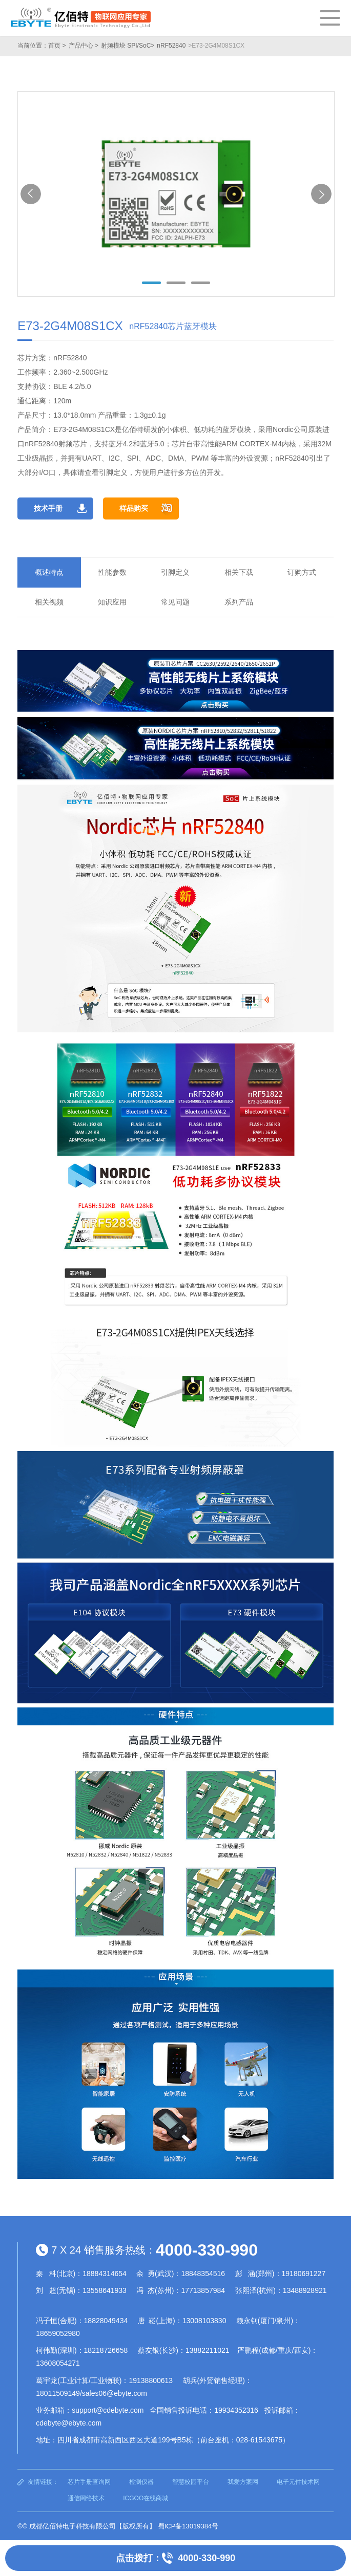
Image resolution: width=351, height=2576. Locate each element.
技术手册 (48, 508)
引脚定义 (175, 572)
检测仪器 (141, 2481)
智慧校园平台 (190, 2481)
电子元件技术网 (298, 2481)
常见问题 (175, 602)
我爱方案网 (243, 2481)
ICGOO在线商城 (145, 2498)
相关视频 (49, 602)
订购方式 (301, 572)
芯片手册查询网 (89, 2481)
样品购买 (133, 508)
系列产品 (238, 602)
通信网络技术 (86, 2498)
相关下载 (238, 572)
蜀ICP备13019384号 (188, 2526)
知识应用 (112, 602)
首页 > (57, 45)
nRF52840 (171, 45)
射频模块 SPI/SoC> (127, 45)
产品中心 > (83, 45)
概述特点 (49, 572)
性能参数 (112, 572)
